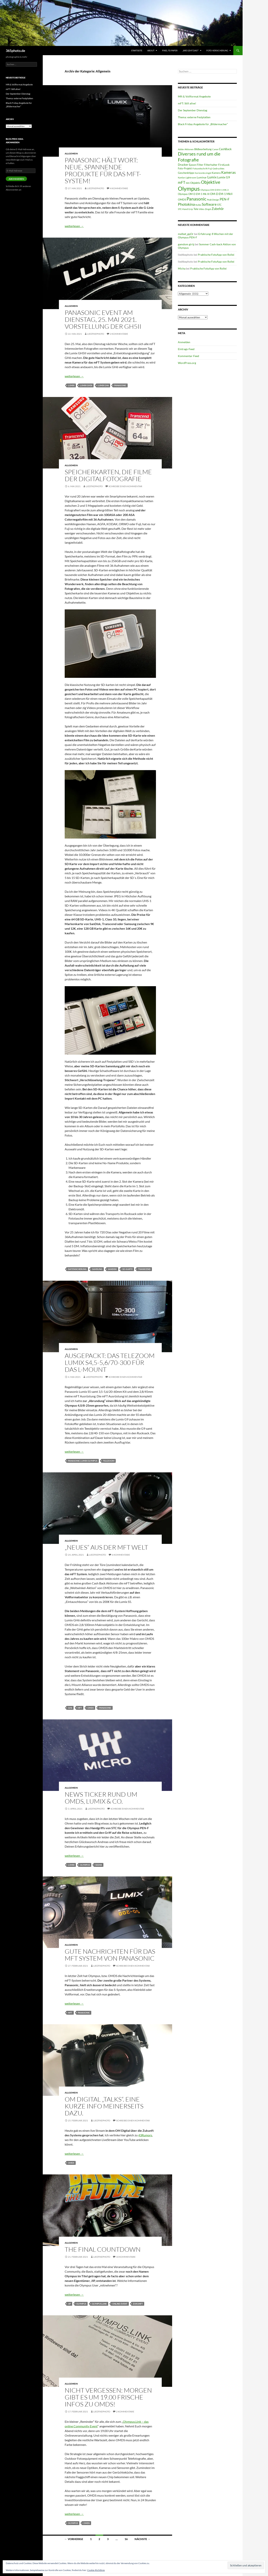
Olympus (85, 1865)
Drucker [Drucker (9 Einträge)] (183, 164)
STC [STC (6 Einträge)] (219, 204)
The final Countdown (103, 2249)
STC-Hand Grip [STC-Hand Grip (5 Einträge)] (185, 209)
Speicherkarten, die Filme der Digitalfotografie (108, 475)
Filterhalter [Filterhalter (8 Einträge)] (211, 164)
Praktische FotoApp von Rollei (216, 254)
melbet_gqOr (185, 233)
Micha (181, 268)
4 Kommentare (119, 188)
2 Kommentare (119, 333)
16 (126, 2539)
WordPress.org (187, 362)
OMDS (90, 1708)
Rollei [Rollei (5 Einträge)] (198, 204)
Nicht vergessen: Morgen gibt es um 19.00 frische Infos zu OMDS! (108, 2397)
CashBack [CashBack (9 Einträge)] (225, 149)
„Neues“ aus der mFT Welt (106, 1547)
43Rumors (145, 2135)
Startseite (136, 50)
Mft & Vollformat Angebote (194, 96)
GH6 (70, 1708)
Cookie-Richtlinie (96, 2570)
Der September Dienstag (192, 110)
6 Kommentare (121, 1554)
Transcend (144, 1269)
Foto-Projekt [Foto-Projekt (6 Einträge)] (185, 168)
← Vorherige (73, 2539)
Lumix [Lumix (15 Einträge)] (212, 177)
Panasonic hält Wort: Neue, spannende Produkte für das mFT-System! (103, 170)
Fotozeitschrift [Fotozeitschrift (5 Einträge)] (200, 168)
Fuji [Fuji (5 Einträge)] (210, 168)
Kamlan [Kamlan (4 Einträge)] (181, 177)
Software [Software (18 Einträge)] (209, 204)
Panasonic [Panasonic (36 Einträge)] (196, 198)
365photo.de (15, 50)
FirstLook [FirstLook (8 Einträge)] (223, 164)
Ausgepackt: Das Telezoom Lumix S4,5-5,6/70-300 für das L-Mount (110, 1362)
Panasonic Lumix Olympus (82, 1460)
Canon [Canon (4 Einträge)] (215, 149)
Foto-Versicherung (217, 50)
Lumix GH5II (86, 385)
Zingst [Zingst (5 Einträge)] (208, 209)
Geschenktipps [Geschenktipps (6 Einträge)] (186, 172)
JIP (69, 2303)
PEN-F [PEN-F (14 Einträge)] (224, 199)
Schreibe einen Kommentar (125, 486)
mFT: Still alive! (187, 103)
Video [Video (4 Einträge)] (201, 209)
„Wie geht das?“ (191, 50)
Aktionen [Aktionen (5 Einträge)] (189, 149)
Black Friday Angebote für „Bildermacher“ (203, 124)
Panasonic (120, 385)
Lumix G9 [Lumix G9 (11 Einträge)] (223, 177)
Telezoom (108, 1460)
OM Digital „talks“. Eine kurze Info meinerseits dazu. (104, 2106)
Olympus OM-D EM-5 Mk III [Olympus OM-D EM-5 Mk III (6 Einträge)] (193, 194)
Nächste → (142, 2539)
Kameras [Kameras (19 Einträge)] (228, 172)
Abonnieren (16, 178)
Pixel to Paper (170, 50)
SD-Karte (127, 1269)
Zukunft (138, 2303)
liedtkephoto (95, 188)
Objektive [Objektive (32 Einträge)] (210, 182)
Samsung (97, 1269)
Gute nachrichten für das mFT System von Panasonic (110, 1954)
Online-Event (119, 2303)
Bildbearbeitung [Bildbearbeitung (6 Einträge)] (203, 149)
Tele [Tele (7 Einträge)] (195, 209)
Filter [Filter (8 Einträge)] (200, 164)
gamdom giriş (186, 244)
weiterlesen (74, 226)
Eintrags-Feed (186, 349)
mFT (80, 1708)
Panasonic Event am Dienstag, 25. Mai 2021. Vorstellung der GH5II (103, 319)
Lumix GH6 (103, 385)
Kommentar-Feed (188, 356)
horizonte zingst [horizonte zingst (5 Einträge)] (203, 172)
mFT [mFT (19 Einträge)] (181, 182)
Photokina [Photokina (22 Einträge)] (186, 204)
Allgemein (71, 153)
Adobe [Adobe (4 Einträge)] (181, 149)
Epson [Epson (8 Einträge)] (192, 164)
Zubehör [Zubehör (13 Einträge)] (218, 209)
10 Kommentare (126, 2256)
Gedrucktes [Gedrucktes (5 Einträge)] (218, 168)
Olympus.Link (99, 2303)
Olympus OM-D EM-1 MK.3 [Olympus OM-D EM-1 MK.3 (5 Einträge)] (214, 189)
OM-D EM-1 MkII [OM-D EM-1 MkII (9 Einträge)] (221, 194)
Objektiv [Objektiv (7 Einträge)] (195, 182)
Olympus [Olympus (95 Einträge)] (189, 188)
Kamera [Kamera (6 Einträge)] (216, 172)
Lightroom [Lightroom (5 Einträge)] (191, 177)
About (150, 50)
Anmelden (184, 342)
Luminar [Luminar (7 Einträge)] (202, 177)
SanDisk (112, 1269)
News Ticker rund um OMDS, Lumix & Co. (101, 1797)
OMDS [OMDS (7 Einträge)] (182, 199)
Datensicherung (77, 1269)
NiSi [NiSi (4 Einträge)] (188, 183)
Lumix (71, 385)
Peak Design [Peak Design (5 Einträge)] (213, 199)
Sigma (98, 1865)
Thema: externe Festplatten (194, 117)
